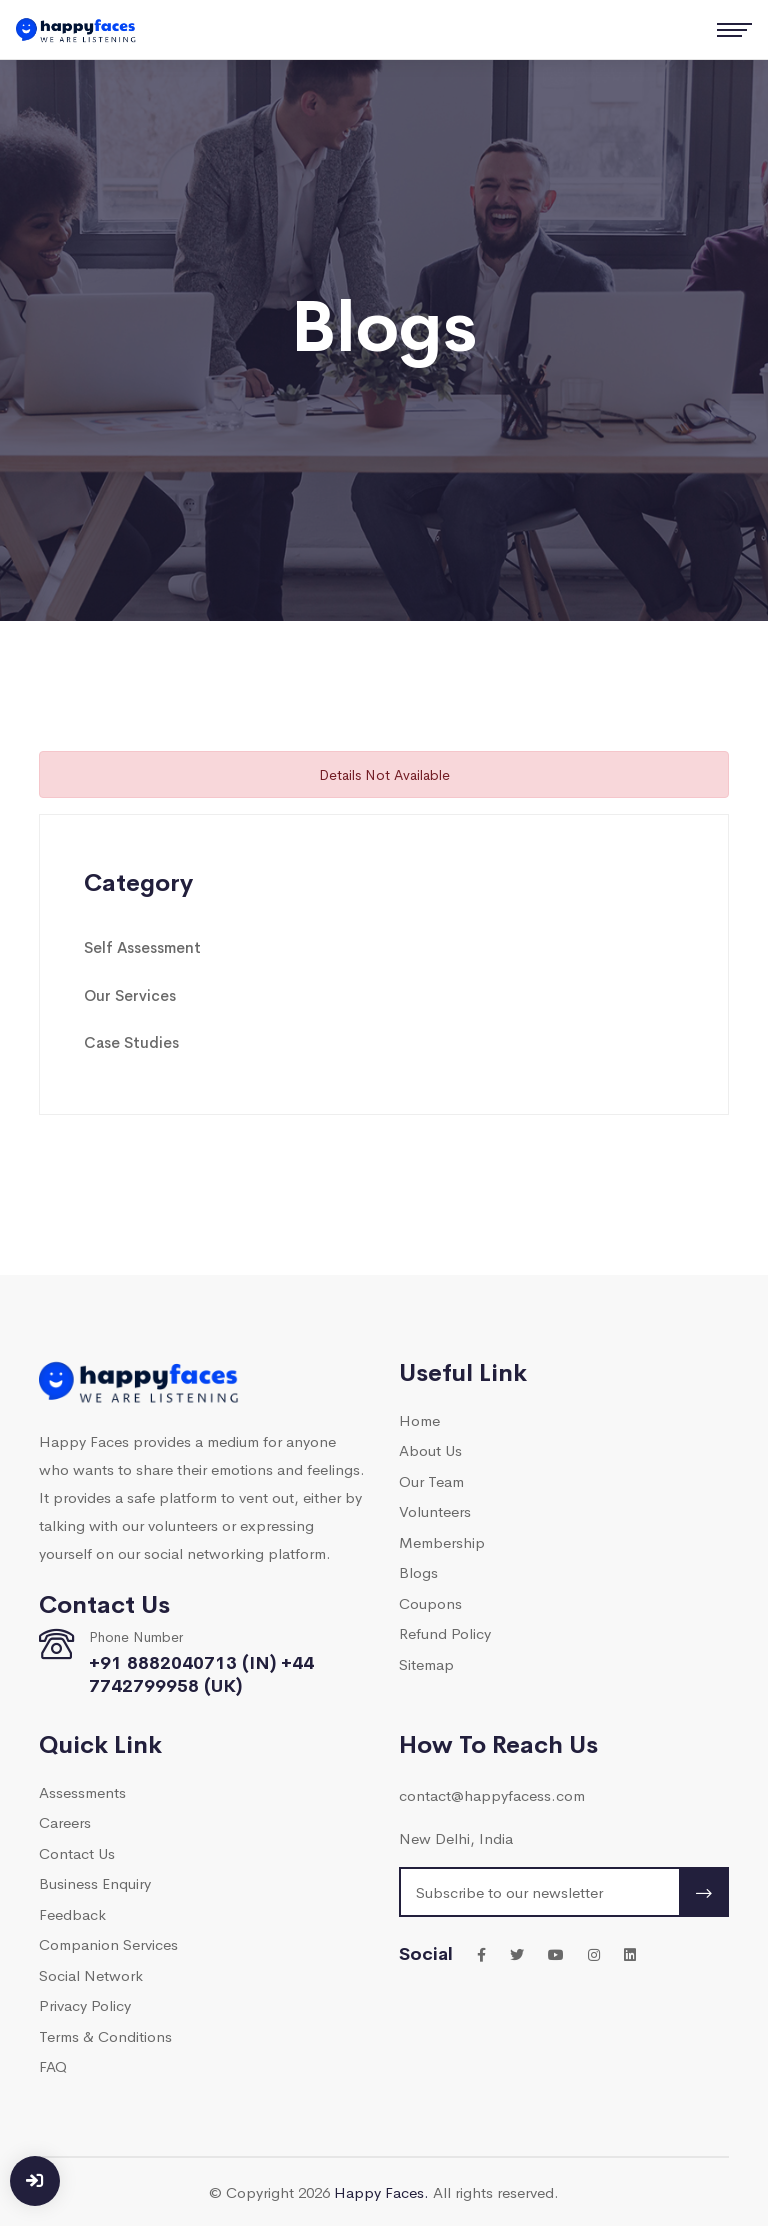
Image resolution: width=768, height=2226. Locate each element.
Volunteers (435, 1510)
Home (419, 1419)
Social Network (91, 1974)
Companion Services (108, 1943)
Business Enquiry (95, 1882)
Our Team (431, 1480)
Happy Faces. (381, 2191)
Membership (442, 1541)
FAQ (53, 2065)
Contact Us (77, 1852)
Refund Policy (445, 1632)
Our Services (130, 994)
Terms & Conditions (105, 2035)
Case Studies (131, 1041)
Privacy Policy (85, 2004)
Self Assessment (142, 946)
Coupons (430, 1602)
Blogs (418, 1571)
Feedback (72, 1913)
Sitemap (426, 1663)
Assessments (82, 1791)
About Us (430, 1449)
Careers (65, 1821)
